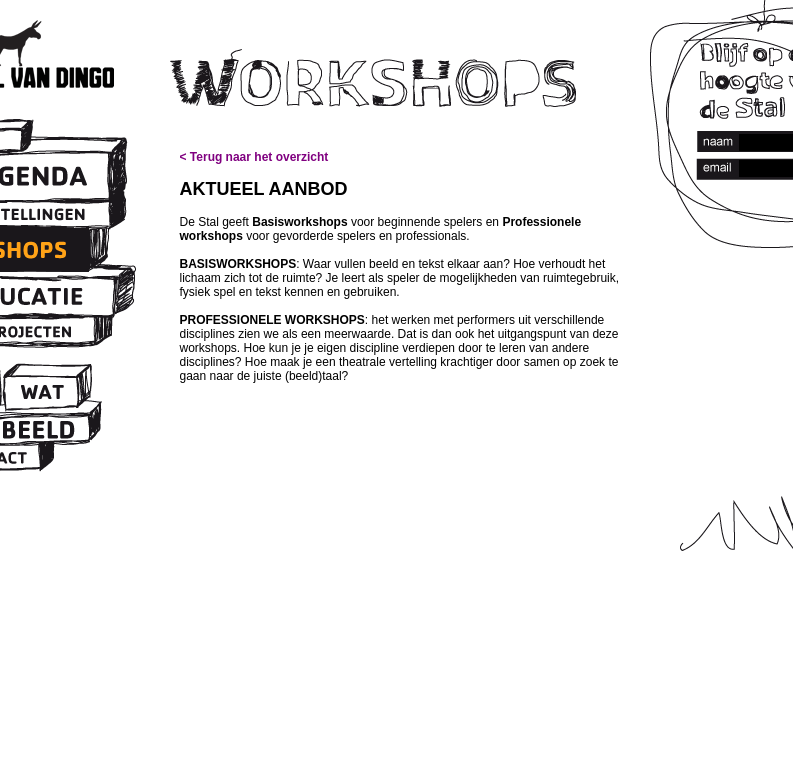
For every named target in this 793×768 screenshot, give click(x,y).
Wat (41, 393)
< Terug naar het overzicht (254, 157)
